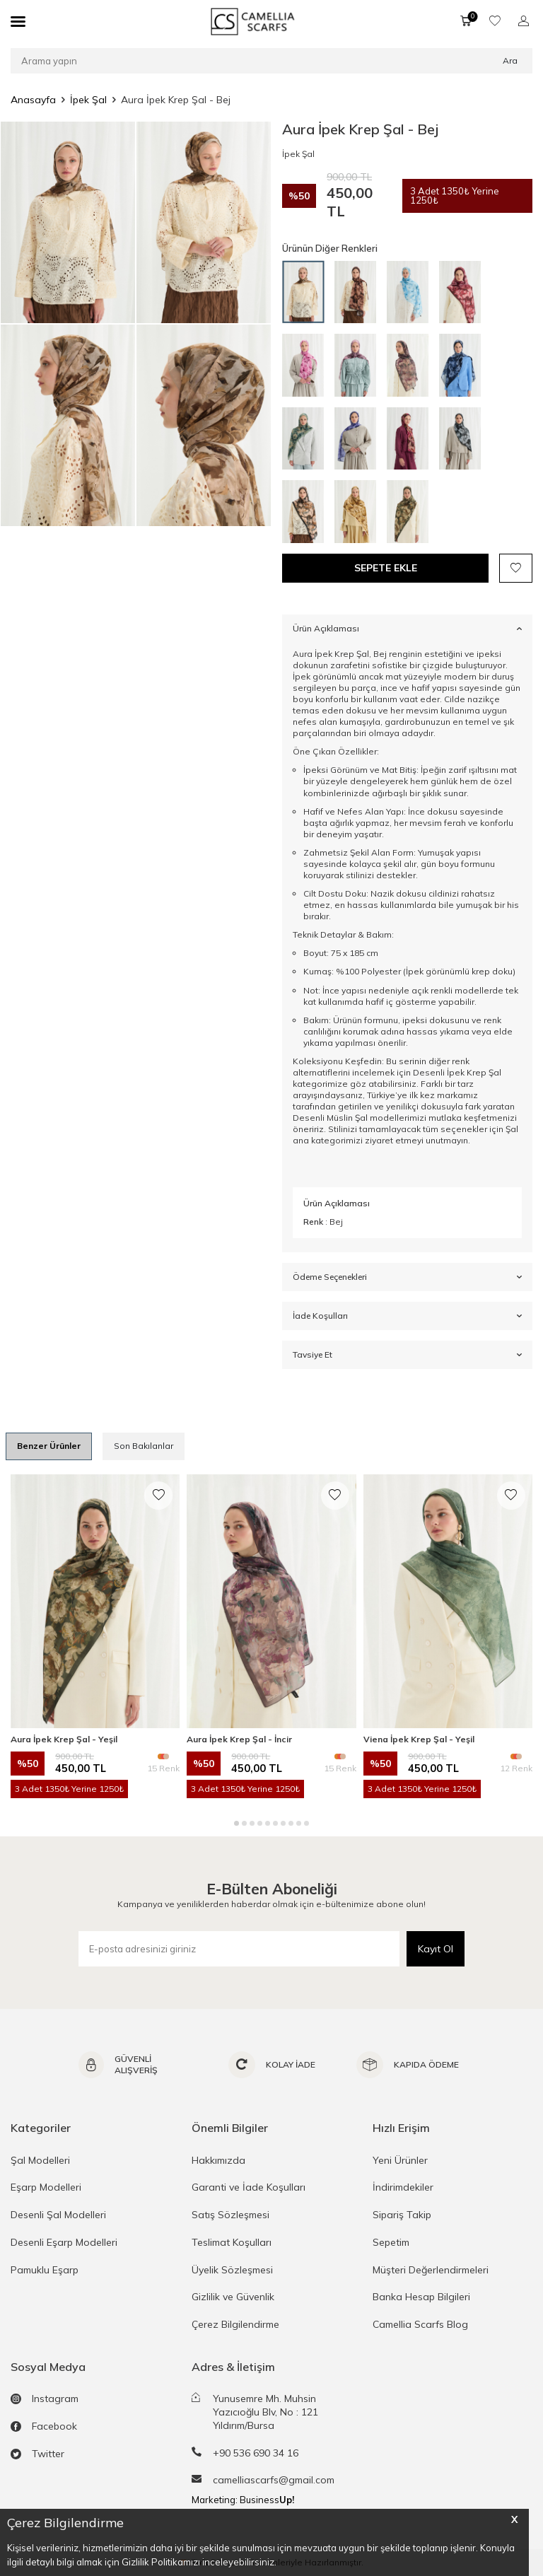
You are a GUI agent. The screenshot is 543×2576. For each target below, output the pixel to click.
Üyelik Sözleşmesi (232, 2269)
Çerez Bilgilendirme (235, 2324)
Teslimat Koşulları (232, 2242)
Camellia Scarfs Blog (420, 2324)
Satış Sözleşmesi (230, 2214)
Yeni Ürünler (400, 2160)
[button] (236, 1823)
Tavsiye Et (407, 1354)
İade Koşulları (407, 1316)
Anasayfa (33, 99)
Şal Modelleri (40, 2160)
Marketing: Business (243, 2499)
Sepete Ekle (385, 567)
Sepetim (391, 2242)
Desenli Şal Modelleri (58, 2214)
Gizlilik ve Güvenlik (233, 2296)
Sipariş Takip (402, 2214)
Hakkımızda (218, 2160)
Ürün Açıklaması (407, 628)
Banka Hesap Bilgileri (421, 2296)
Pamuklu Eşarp (44, 2269)
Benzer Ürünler (49, 1445)
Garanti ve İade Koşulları (248, 2187)
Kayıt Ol (435, 1948)
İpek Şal (88, 99)
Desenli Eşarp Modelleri (64, 2242)
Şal (512, 1129)
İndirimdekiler (403, 2187)
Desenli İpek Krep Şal (457, 1072)
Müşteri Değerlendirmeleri (431, 2269)
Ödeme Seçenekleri (407, 1277)
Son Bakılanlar (143, 1445)
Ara (510, 60)
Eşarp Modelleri (46, 2187)
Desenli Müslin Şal (330, 1117)
